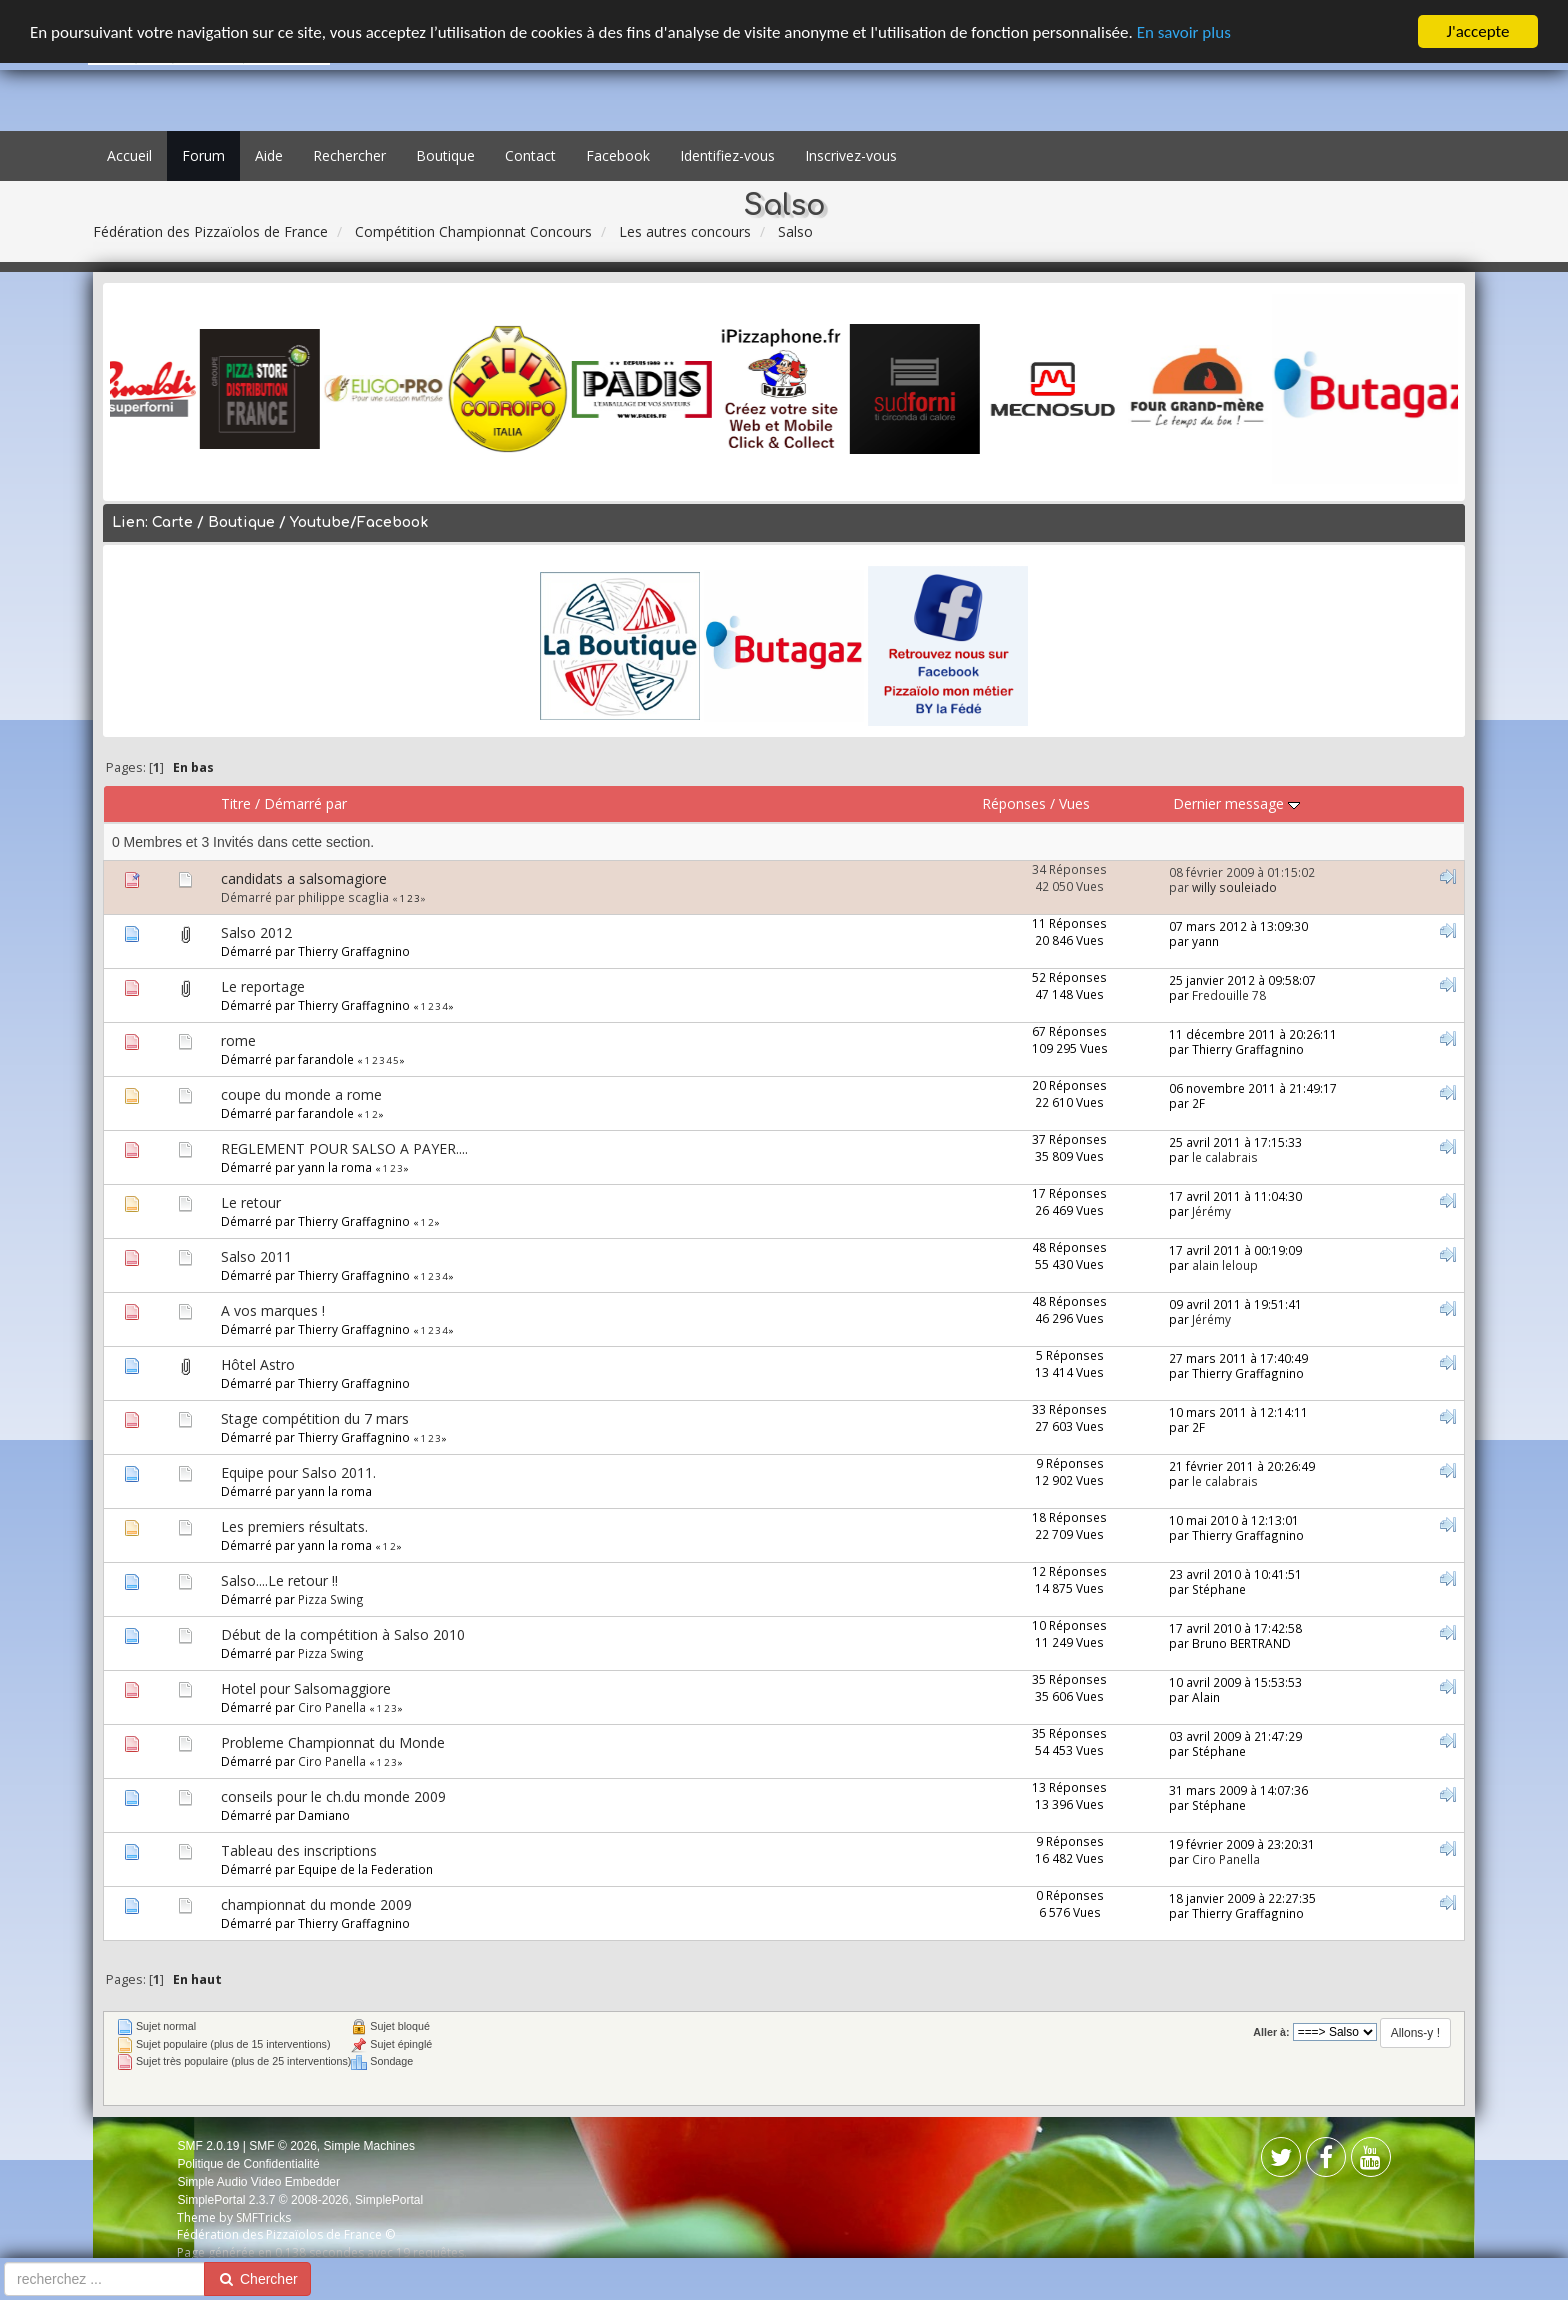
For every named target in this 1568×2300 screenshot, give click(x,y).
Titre (236, 803)
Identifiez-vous (727, 155)
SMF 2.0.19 (208, 2146)
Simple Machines (369, 2146)
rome (238, 1040)
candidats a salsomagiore (304, 878)
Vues (1074, 803)
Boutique (445, 155)
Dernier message (1236, 803)
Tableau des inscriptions (299, 1850)
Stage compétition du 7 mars (315, 1418)
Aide (269, 155)
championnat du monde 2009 (316, 1904)
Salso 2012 (256, 932)
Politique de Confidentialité (248, 2164)
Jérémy (1211, 1211)
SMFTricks (263, 2217)
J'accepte (1478, 31)
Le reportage (263, 986)
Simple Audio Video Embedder (258, 2182)
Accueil (129, 155)
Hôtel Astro (258, 1364)
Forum (203, 155)
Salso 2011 (256, 1256)
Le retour (251, 1202)
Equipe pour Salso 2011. (298, 1472)
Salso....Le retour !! (279, 1580)
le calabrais (1225, 1157)
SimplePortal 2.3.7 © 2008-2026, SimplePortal (300, 2200)
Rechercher (349, 155)
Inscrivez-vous (851, 155)
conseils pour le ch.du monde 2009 (333, 1796)
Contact (530, 155)
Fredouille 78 (1229, 995)
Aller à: (1271, 2032)
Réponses (1014, 803)
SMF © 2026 (283, 2146)
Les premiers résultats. (294, 1526)
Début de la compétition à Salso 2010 (343, 1634)
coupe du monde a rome (301, 1094)
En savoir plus (1184, 32)
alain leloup (1225, 1265)
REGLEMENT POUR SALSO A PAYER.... (344, 1148)
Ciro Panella (332, 1707)
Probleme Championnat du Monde (333, 1742)
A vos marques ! (273, 1310)
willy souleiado (1234, 887)
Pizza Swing (331, 1599)
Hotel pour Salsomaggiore (306, 1688)
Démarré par (305, 803)
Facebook (618, 155)
